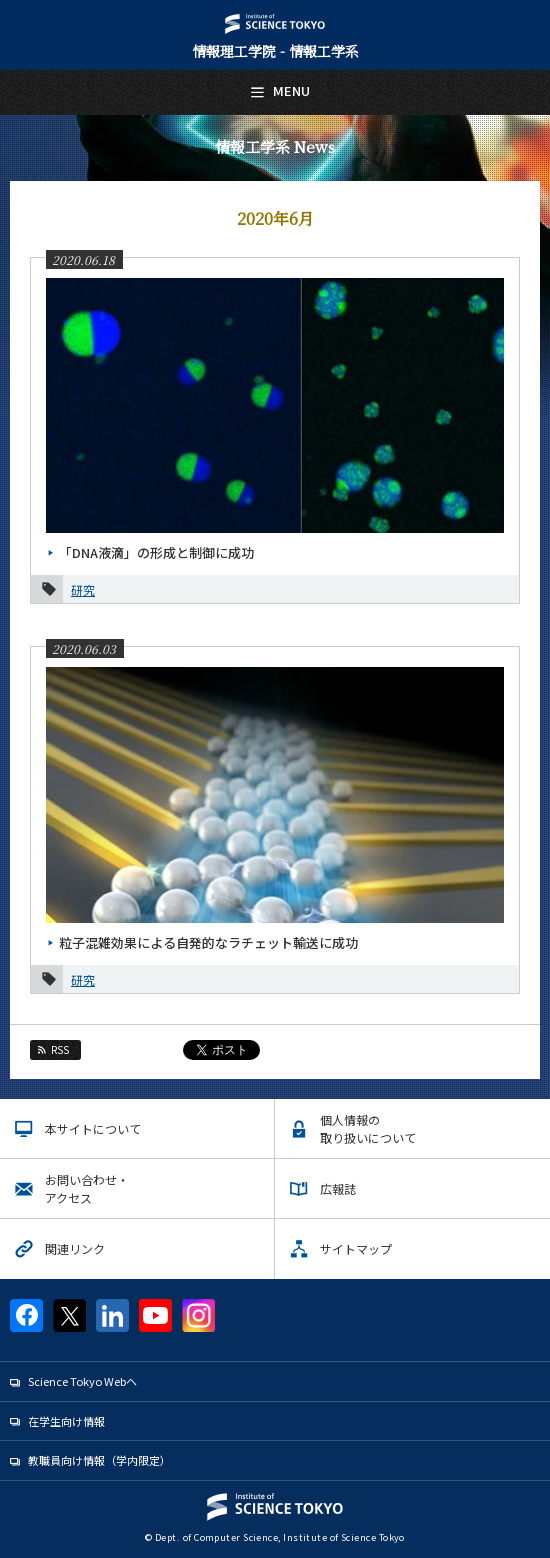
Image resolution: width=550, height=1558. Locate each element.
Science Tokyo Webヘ (82, 1381)
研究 (83, 589)
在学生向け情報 (66, 1421)
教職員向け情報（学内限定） (99, 1460)
